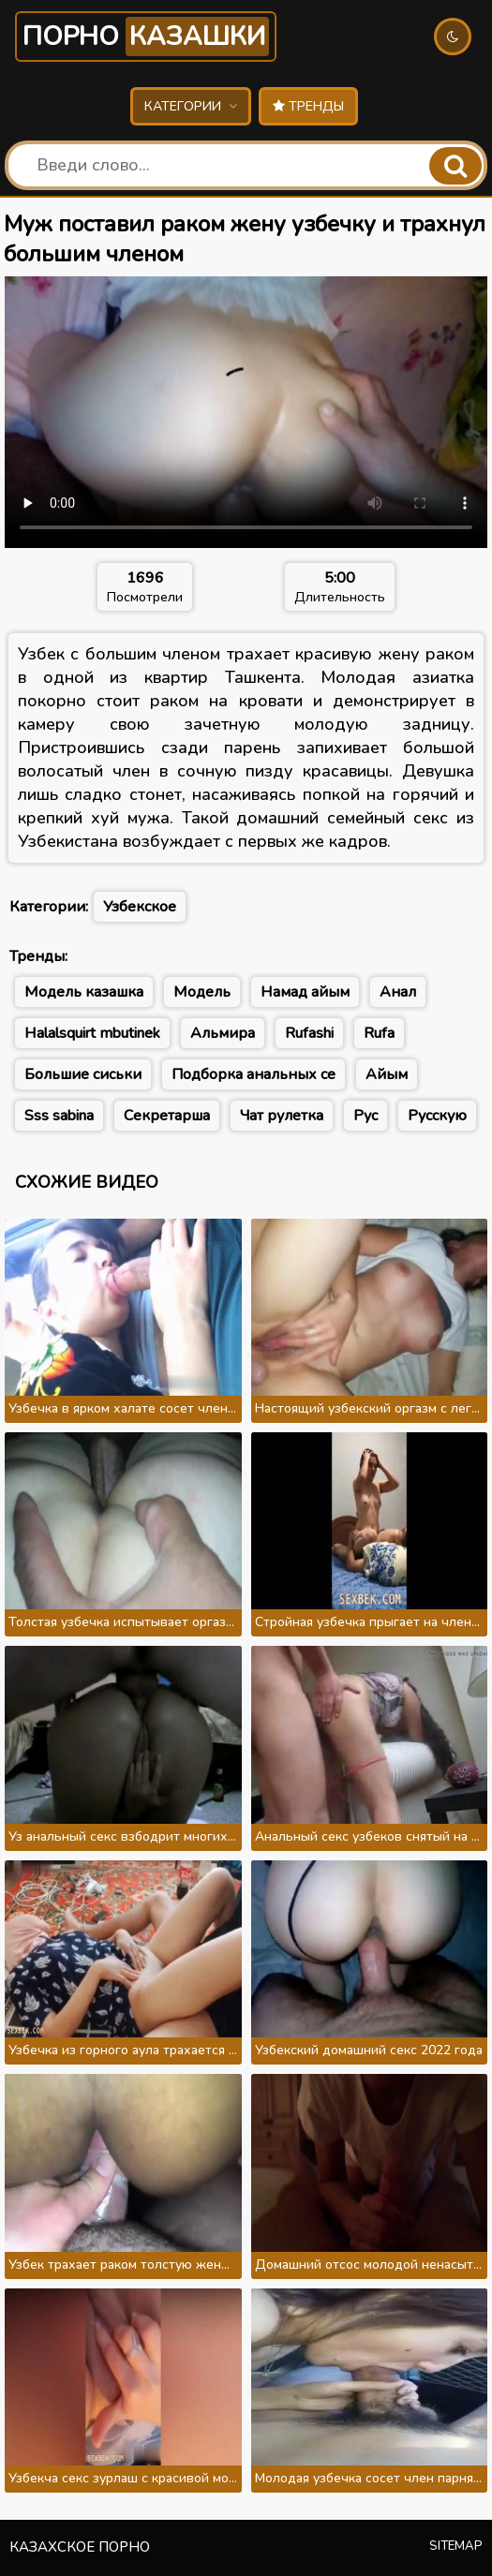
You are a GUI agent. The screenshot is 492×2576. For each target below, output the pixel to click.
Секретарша (167, 1115)
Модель (202, 992)
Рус (365, 1115)
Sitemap (456, 2546)
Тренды (308, 106)
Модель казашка (83, 992)
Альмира (222, 1033)
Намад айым (305, 992)
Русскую (437, 1115)
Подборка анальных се (253, 1074)
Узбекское (139, 906)
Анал (398, 992)
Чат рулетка (281, 1115)
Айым (386, 1074)
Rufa (379, 1033)
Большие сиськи (83, 1074)
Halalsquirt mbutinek (92, 1033)
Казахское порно (79, 2547)
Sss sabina (59, 1115)
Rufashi (309, 1033)
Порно (145, 36)
